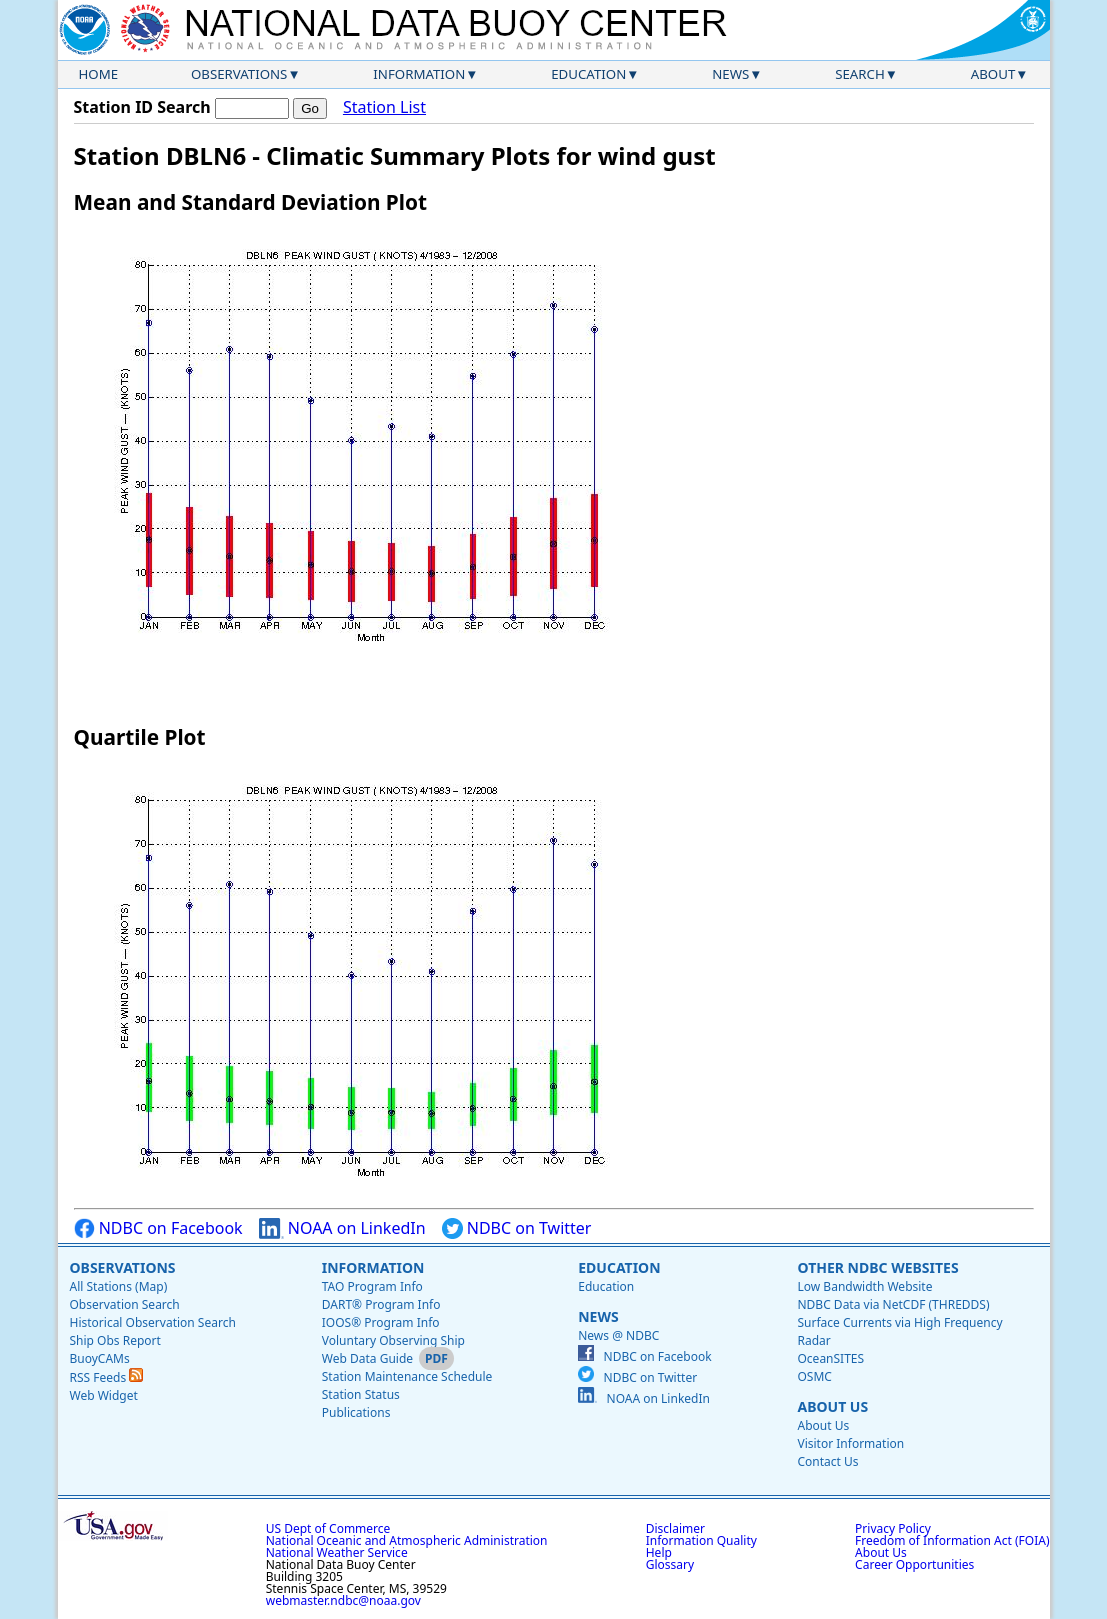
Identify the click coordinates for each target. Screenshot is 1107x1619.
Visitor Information (850, 1443)
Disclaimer (675, 1528)
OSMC (814, 1376)
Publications (356, 1412)
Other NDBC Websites (877, 1267)
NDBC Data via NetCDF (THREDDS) (893, 1304)
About (993, 74)
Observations (239, 74)
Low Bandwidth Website (864, 1286)
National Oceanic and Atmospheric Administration (407, 1540)
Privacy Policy (893, 1528)
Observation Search (125, 1304)
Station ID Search (142, 107)
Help (659, 1552)
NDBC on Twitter (517, 1228)
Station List (384, 107)
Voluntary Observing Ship (393, 1340)
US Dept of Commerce (328, 1528)
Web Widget (104, 1395)
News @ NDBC (618, 1335)
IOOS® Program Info (381, 1322)
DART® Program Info (381, 1304)
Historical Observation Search (153, 1322)
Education (588, 74)
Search (860, 74)
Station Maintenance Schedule (407, 1376)
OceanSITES (830, 1358)
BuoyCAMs (100, 1358)
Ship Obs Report (115, 1340)
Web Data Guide (367, 1358)
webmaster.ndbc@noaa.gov (343, 1600)
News (730, 74)
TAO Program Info (372, 1286)
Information (419, 74)
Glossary (670, 1564)
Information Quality (701, 1540)
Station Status (361, 1394)
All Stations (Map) (119, 1286)
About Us (832, 1406)
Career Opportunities (914, 1564)
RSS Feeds (107, 1377)
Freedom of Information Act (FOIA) (952, 1540)
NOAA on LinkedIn (342, 1228)
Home (99, 74)
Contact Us (827, 1461)
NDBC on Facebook (158, 1228)
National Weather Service (337, 1552)
